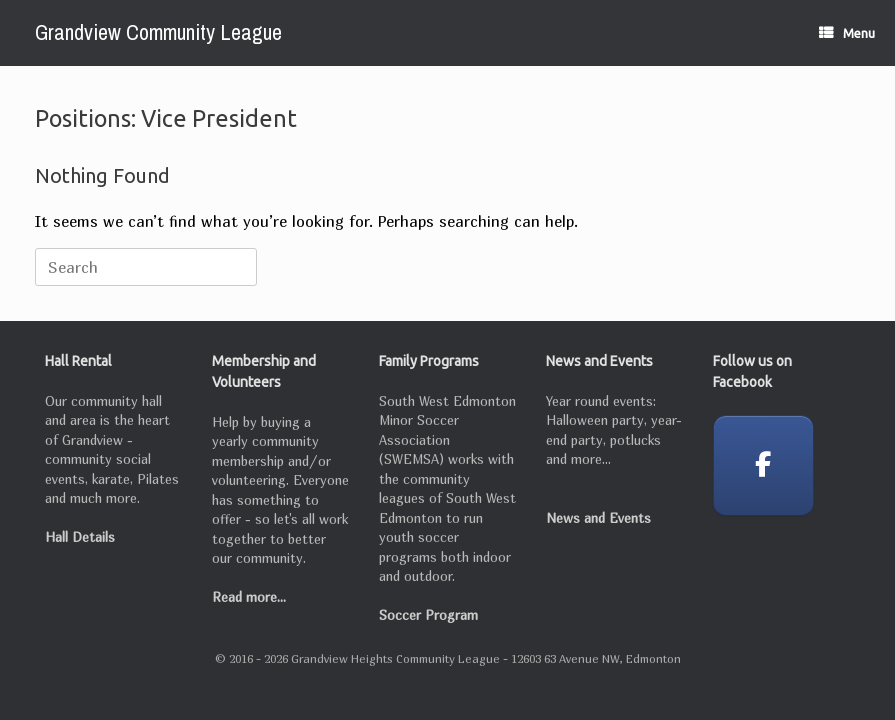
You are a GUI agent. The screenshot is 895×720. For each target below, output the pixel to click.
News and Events (598, 518)
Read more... (249, 597)
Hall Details (80, 537)
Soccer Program (428, 615)
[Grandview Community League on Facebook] (763, 465)
